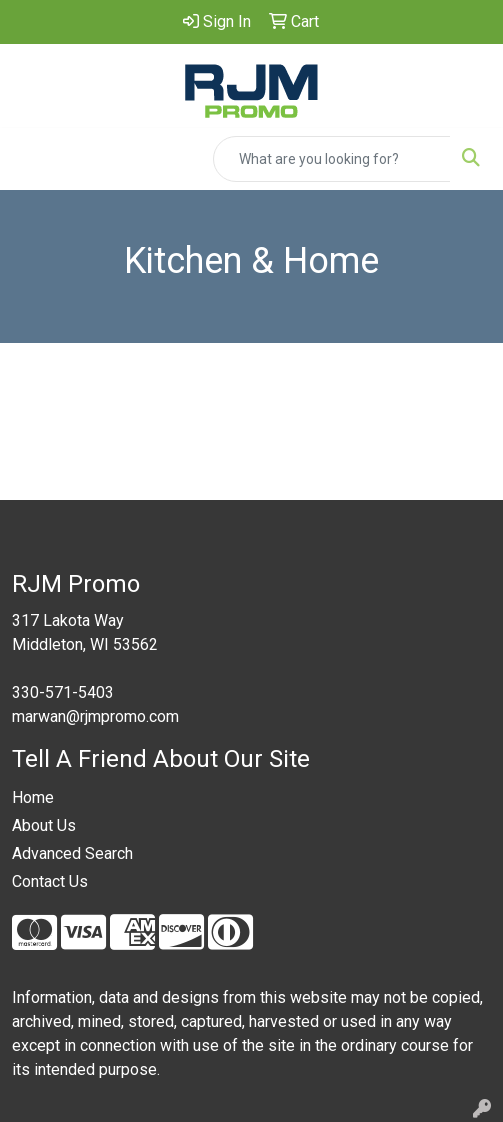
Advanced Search (72, 853)
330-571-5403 (63, 692)
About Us (44, 825)
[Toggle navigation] (31, 159)
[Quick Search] (332, 159)
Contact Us (50, 881)
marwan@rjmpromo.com (95, 716)
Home (33, 797)
